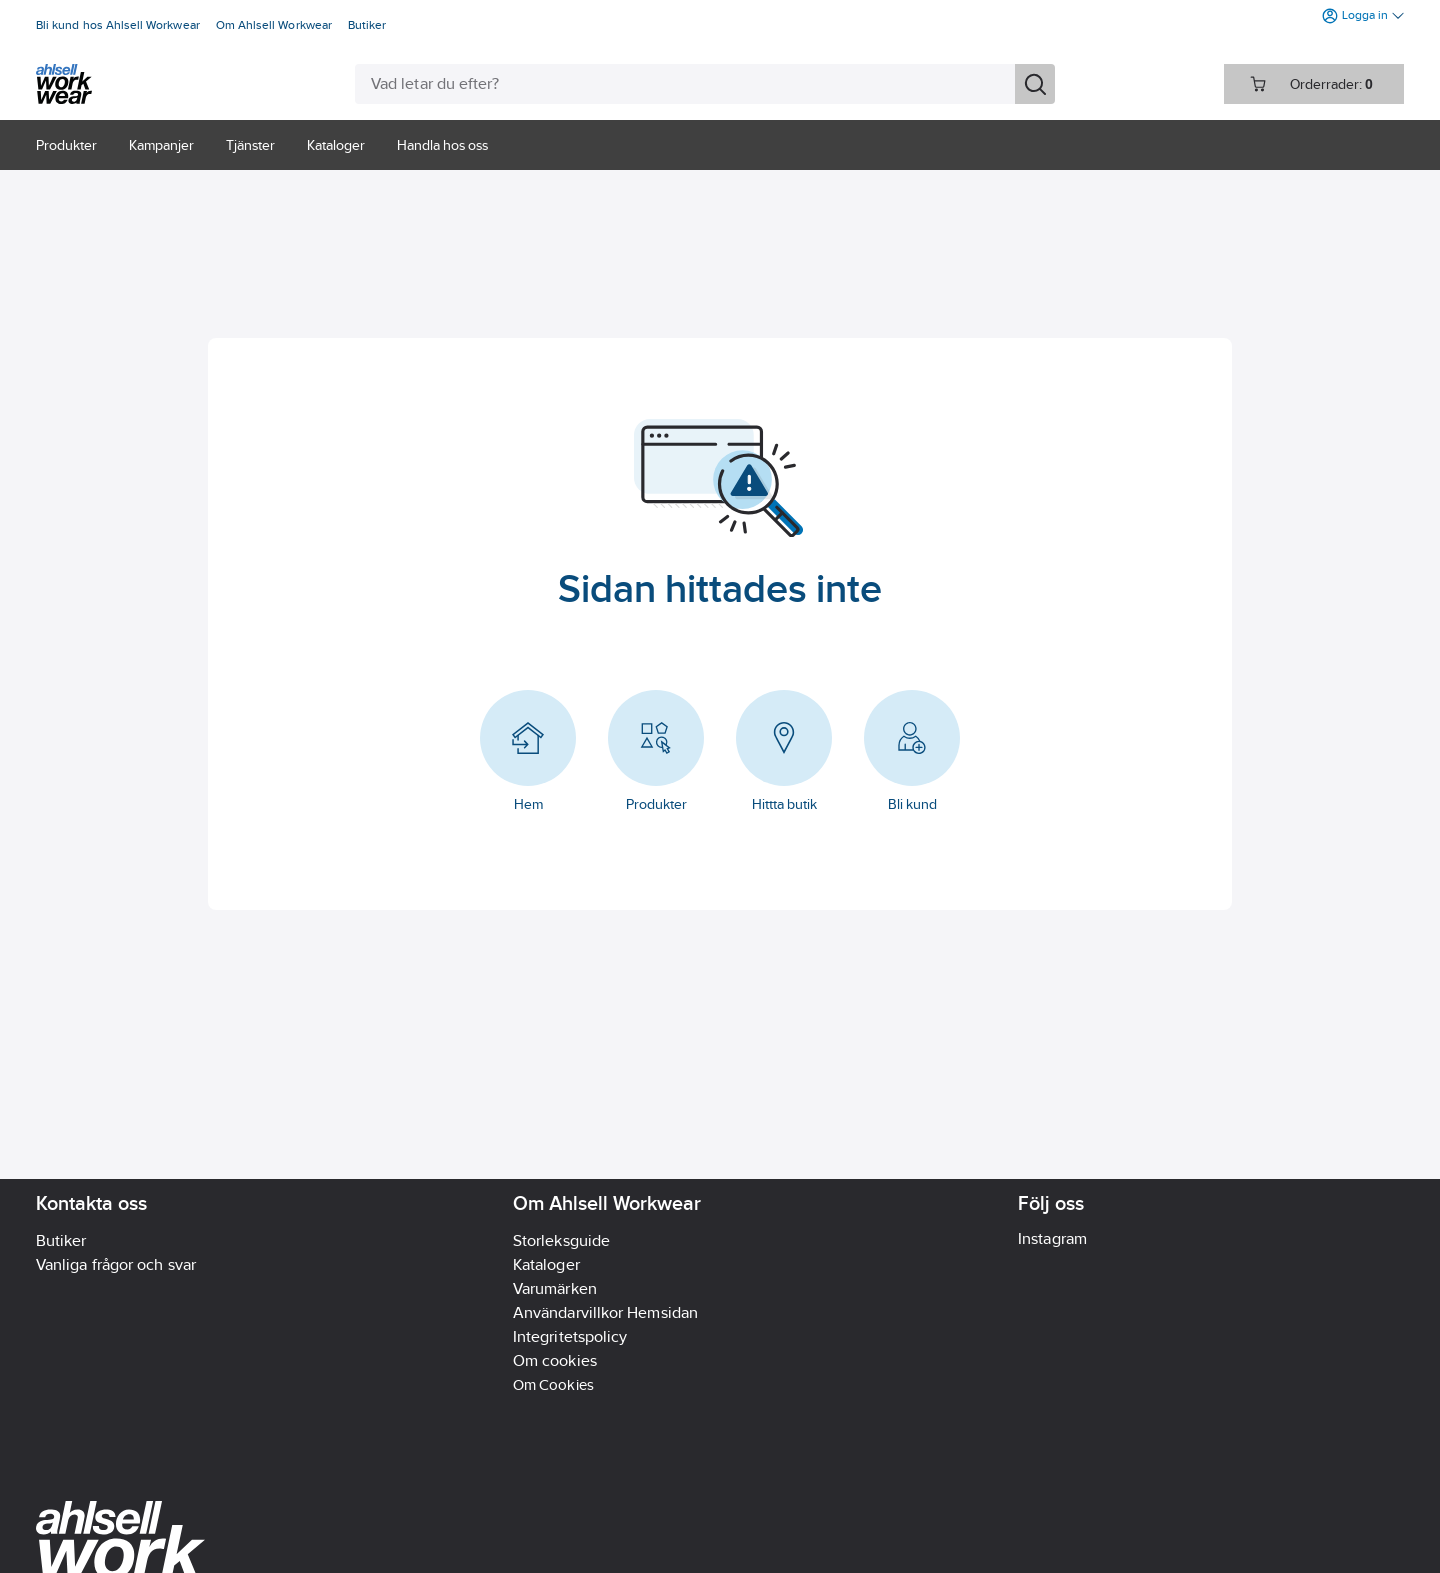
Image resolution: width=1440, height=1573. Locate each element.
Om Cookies (553, 1384)
